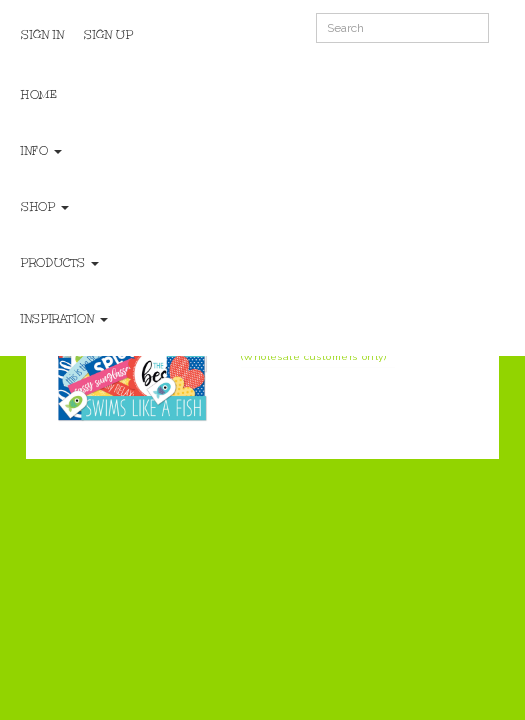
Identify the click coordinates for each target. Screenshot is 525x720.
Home (39, 95)
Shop (45, 207)
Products (60, 263)
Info (41, 151)
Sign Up (108, 35)
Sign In (42, 35)
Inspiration (64, 319)
